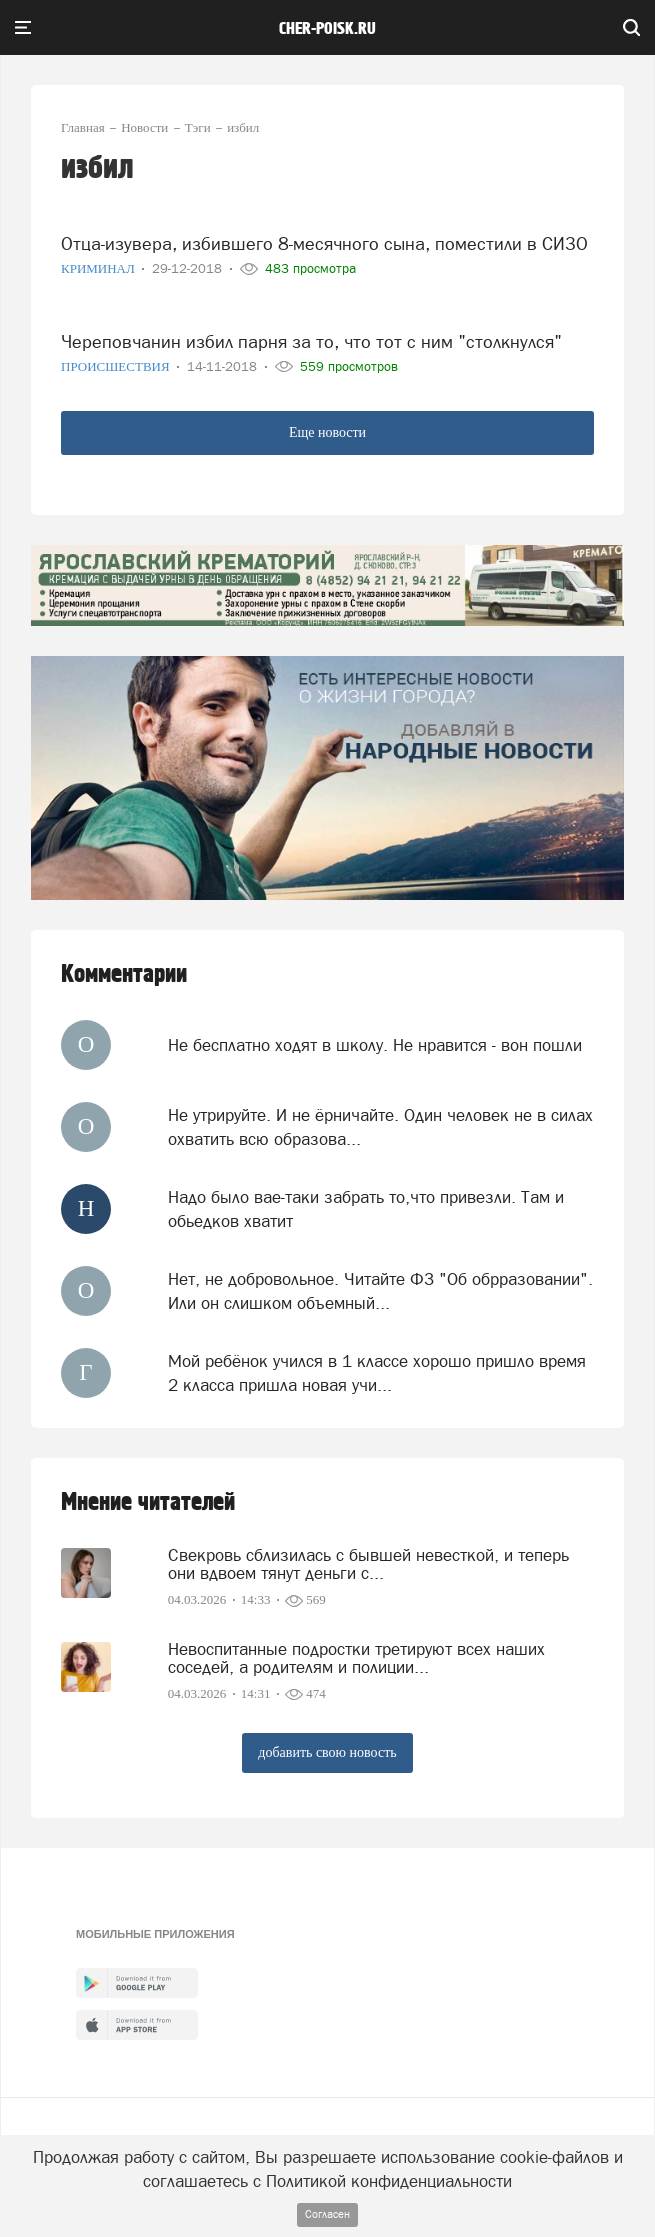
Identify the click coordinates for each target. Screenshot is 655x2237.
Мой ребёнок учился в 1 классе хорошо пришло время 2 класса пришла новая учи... (377, 1373)
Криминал (99, 268)
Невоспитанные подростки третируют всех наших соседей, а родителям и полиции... (356, 1658)
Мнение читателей (148, 1502)
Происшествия (117, 366)
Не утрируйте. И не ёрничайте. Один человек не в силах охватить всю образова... (380, 1127)
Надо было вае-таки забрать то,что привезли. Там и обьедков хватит (366, 1209)
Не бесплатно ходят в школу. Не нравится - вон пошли (375, 1045)
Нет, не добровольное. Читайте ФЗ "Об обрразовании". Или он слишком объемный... (380, 1291)
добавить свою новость (327, 1752)
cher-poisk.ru (327, 29)
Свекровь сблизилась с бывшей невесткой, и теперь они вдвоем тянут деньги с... (368, 1564)
